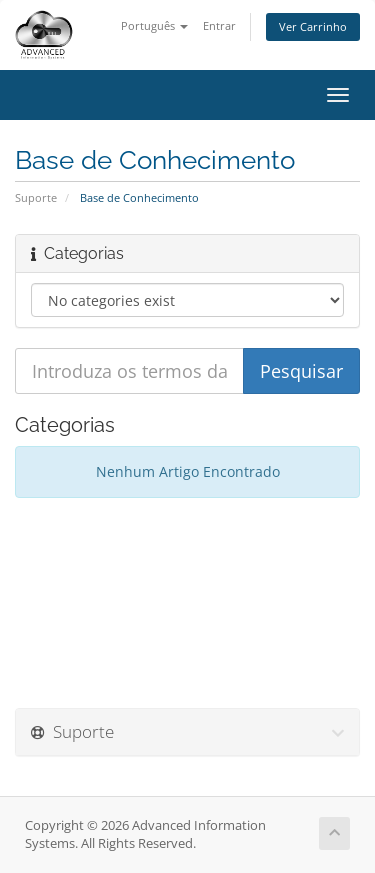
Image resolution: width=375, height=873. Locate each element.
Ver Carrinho (313, 26)
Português (154, 25)
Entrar (219, 25)
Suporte (36, 197)
